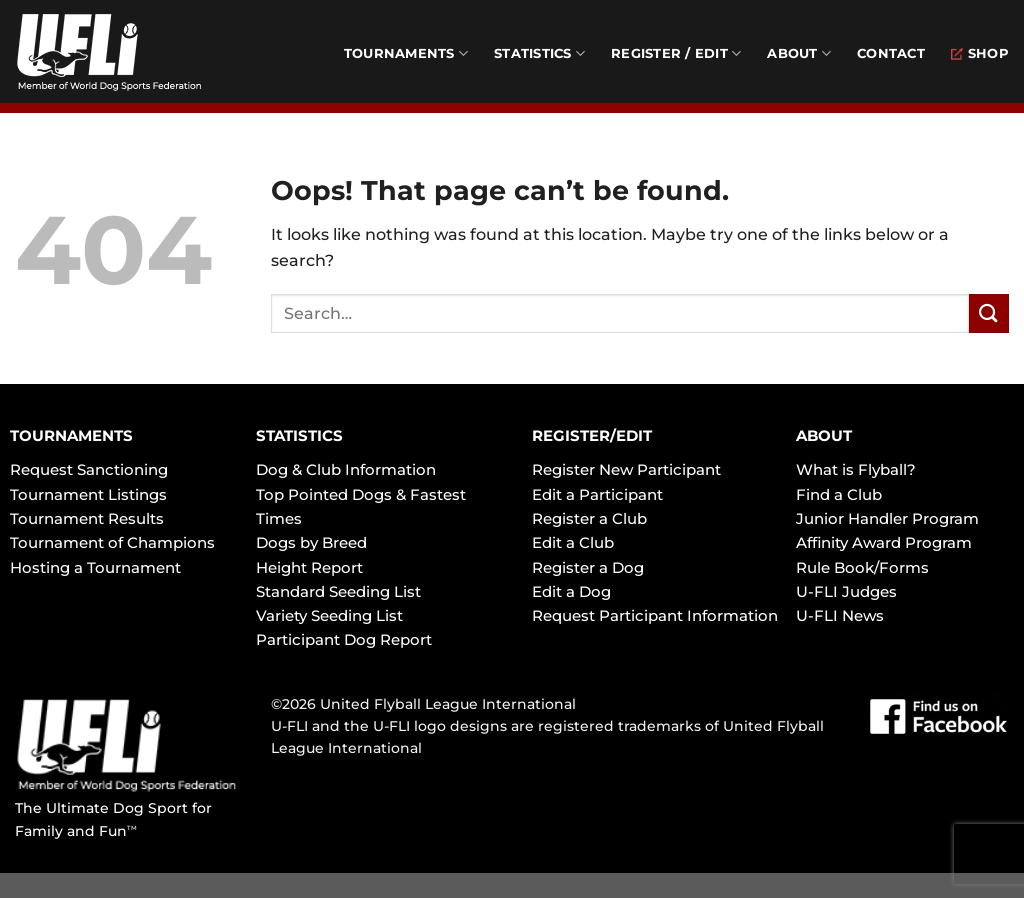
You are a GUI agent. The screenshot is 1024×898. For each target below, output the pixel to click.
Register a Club (589, 518)
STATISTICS (299, 435)
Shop (980, 53)
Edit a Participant (597, 494)
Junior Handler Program (887, 518)
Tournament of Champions (112, 542)
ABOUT (824, 435)
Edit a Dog (571, 591)
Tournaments (406, 53)
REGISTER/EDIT (592, 435)
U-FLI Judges (846, 591)
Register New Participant (626, 469)
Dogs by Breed (311, 542)
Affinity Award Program (884, 542)
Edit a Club (573, 542)
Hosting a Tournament (95, 567)
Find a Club (839, 494)
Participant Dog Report (344, 639)
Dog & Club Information (346, 469)
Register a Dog (588, 567)
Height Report (309, 567)
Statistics (539, 53)
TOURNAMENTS (71, 435)
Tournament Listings (88, 494)
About (799, 53)
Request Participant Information (655, 615)
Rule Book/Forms (862, 567)
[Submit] (989, 313)
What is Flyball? (856, 469)
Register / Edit (676, 53)
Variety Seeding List (329, 615)
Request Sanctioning (89, 469)
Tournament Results (87, 518)
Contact (891, 53)
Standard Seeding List (338, 591)
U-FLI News (840, 615)
